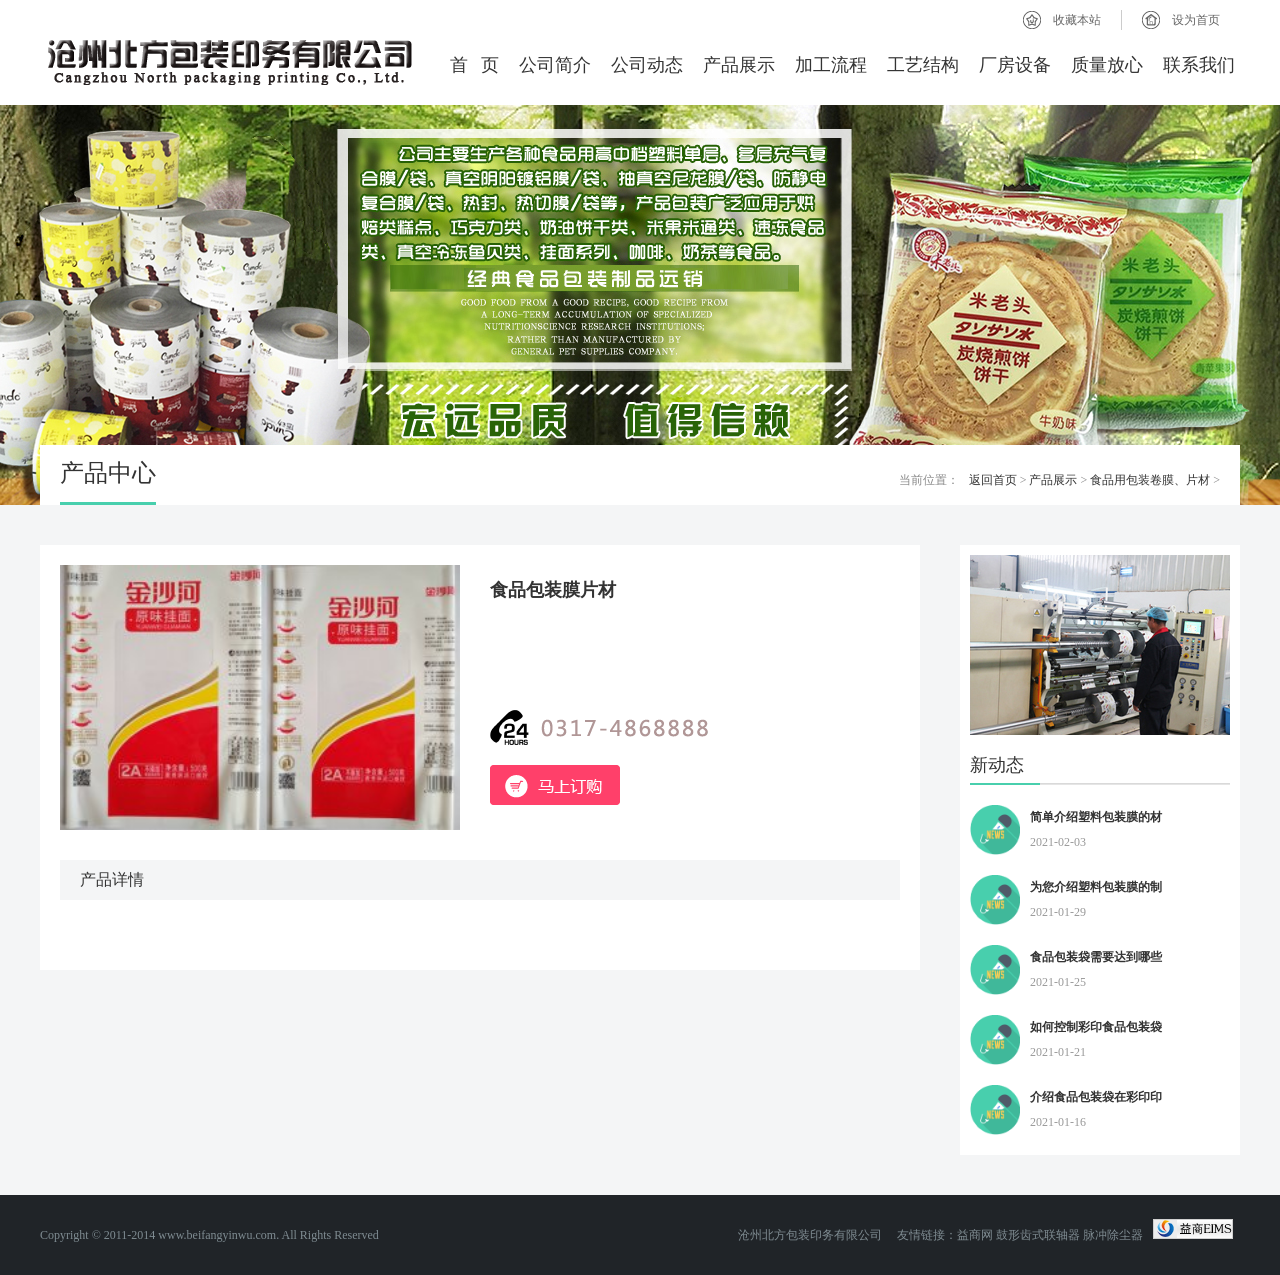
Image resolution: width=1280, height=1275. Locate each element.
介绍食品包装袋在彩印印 (1096, 1097)
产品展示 (739, 65)
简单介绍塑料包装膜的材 (1096, 817)
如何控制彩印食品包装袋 (1096, 1027)
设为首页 (1196, 20)
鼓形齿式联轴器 (1038, 1235)
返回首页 (993, 480)
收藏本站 (1077, 20)
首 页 (475, 65)
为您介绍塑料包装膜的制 (1096, 887)
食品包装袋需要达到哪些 (1096, 957)
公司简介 (555, 65)
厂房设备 (1015, 65)
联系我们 (1199, 65)
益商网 (975, 1235)
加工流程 (831, 65)
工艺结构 (923, 65)
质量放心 (1107, 65)
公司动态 (647, 65)
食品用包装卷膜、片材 (1150, 480)
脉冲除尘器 (1113, 1235)
